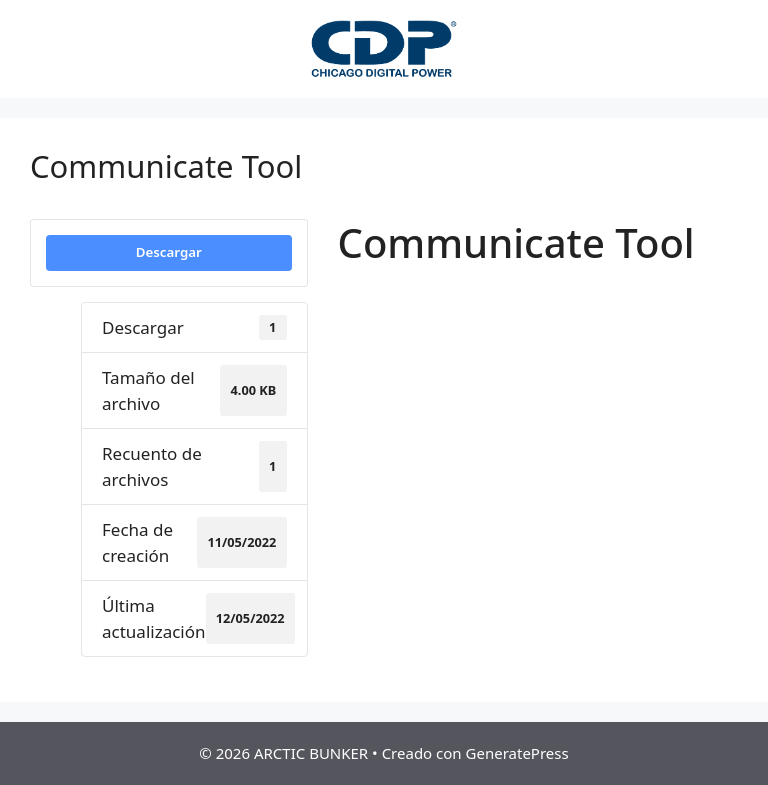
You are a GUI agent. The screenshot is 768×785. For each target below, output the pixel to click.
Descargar (169, 252)
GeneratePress (517, 753)
